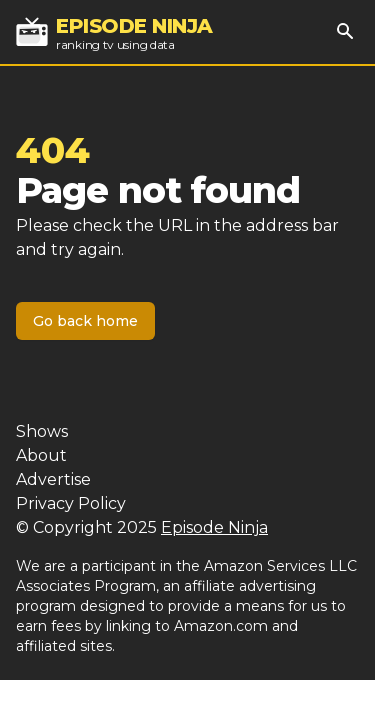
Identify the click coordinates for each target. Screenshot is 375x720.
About (41, 455)
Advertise (53, 479)
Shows (42, 431)
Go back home (85, 321)
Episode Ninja (214, 527)
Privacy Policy (71, 503)
